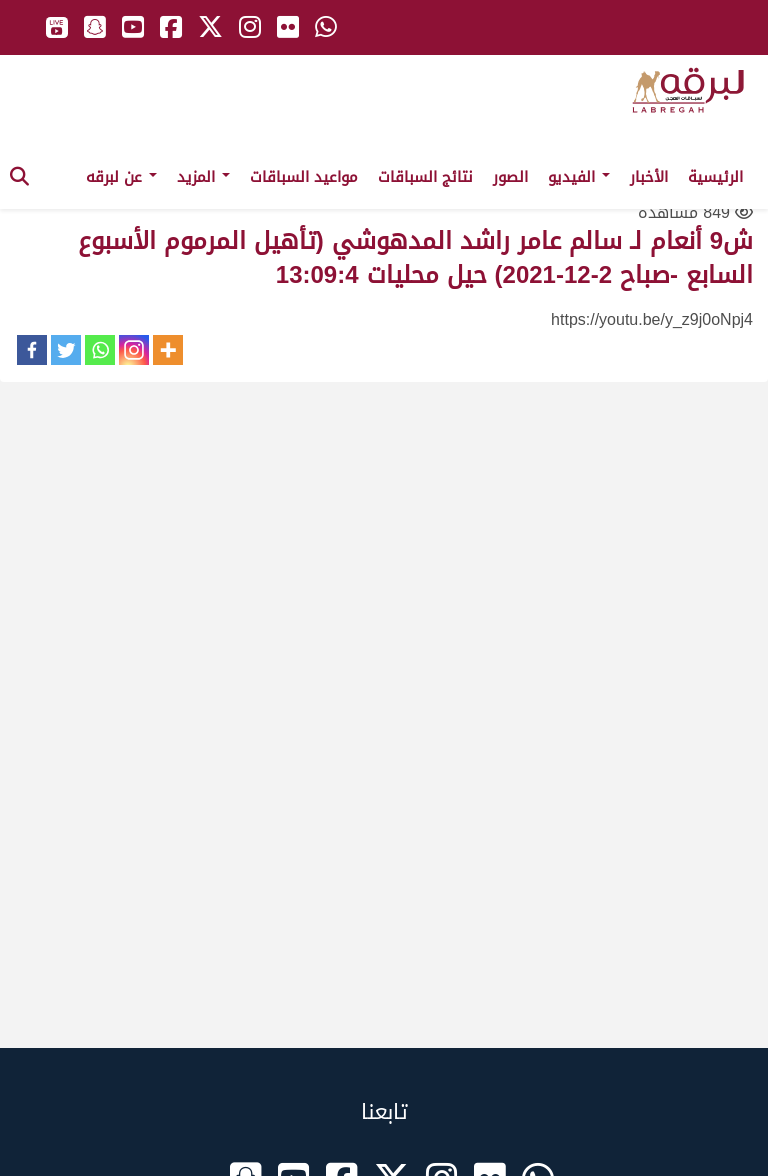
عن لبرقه (121, 177)
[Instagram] (134, 350)
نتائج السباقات (425, 177)
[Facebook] (32, 350)
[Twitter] (66, 350)
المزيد (203, 177)
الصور (510, 177)
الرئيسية (715, 177)
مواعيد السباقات (304, 177)
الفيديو (579, 177)
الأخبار (649, 177)
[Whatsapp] (100, 350)
